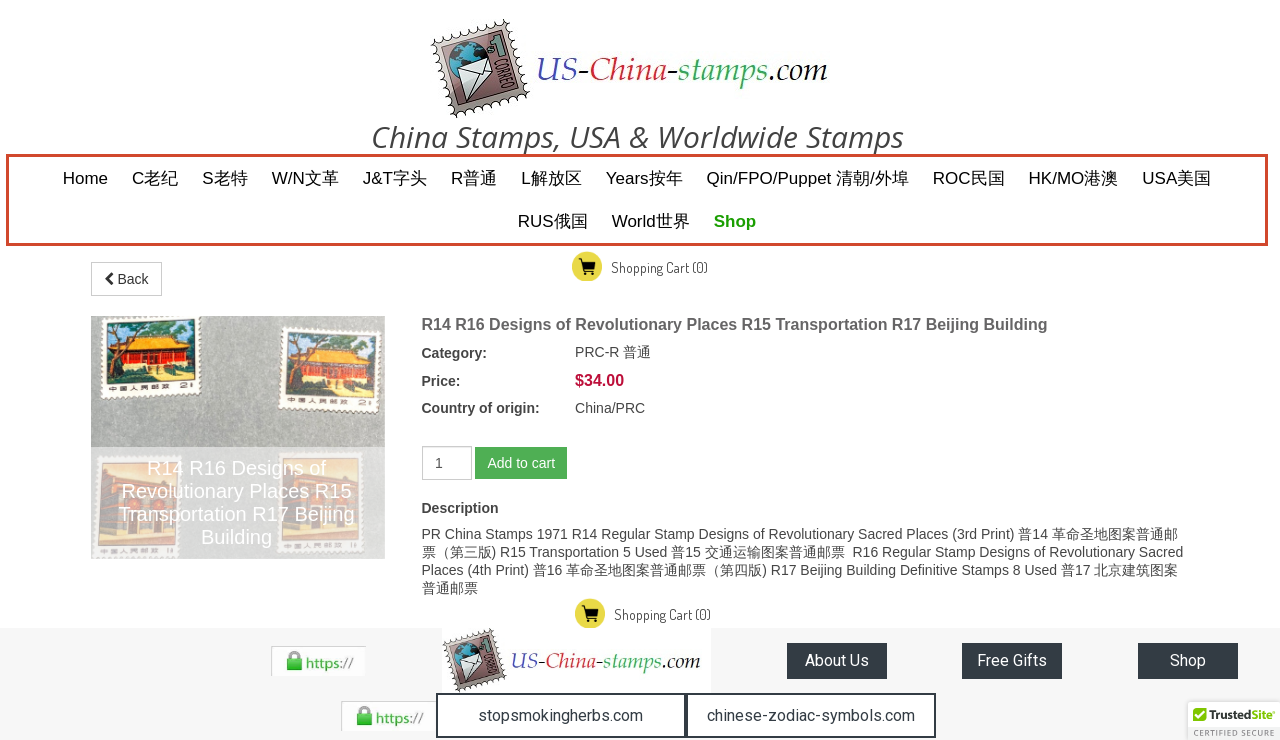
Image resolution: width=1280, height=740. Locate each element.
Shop (735, 221)
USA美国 (1176, 178)
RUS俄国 (553, 221)
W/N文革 (305, 178)
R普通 (474, 178)
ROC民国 (969, 178)
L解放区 (551, 178)
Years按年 (644, 178)
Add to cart (521, 463)
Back (126, 279)
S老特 (224, 178)
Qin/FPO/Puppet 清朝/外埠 (808, 178)
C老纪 (155, 178)
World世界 (651, 221)
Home (85, 178)
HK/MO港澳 (1074, 178)
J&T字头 (395, 178)
